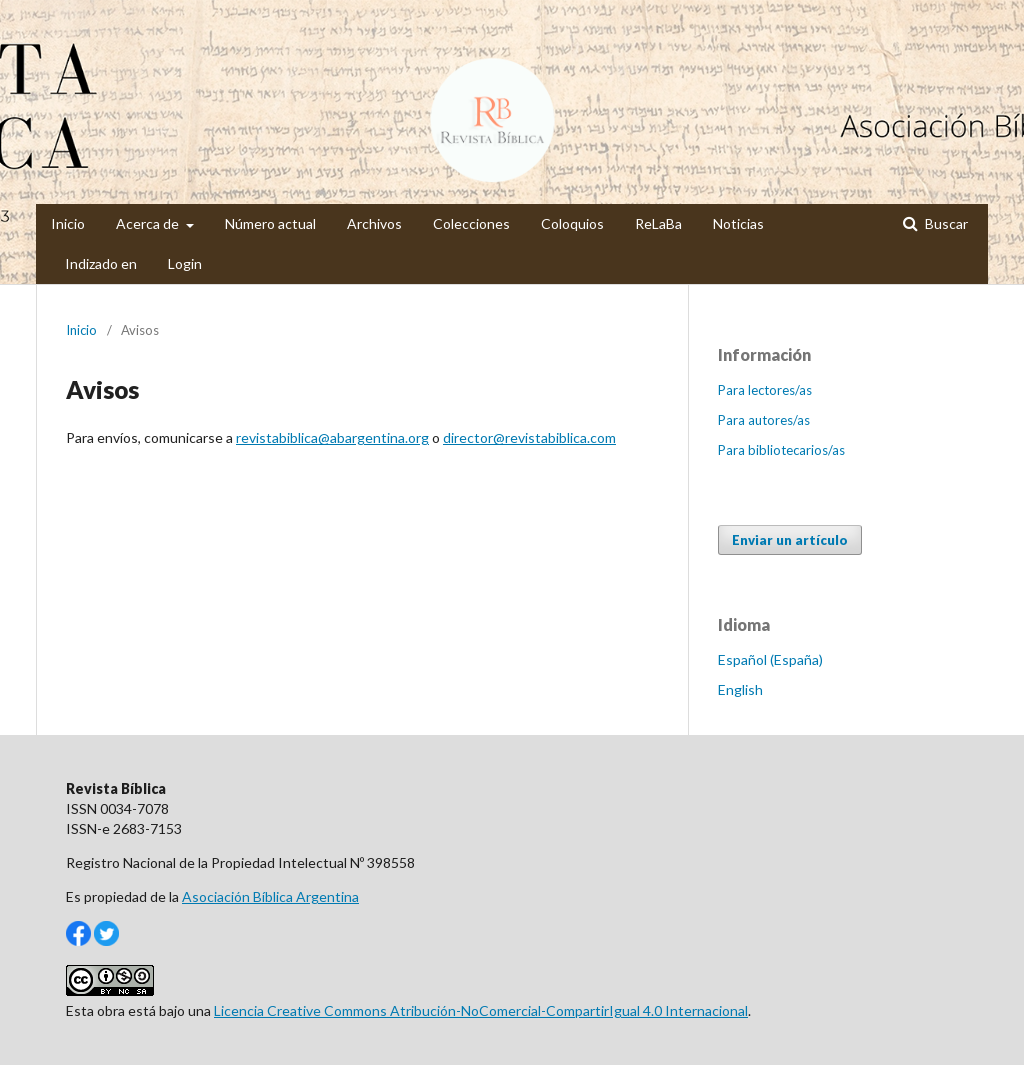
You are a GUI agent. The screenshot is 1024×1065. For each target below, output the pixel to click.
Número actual (270, 223)
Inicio (68, 223)
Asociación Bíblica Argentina (270, 896)
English (740, 689)
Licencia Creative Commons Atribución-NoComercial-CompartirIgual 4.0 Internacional (481, 1010)
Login (185, 263)
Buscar (945, 223)
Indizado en (101, 263)
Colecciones (471, 223)
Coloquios (572, 223)
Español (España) (770, 659)
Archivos (374, 223)
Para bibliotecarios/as (781, 450)
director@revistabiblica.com (529, 437)
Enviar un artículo (790, 540)
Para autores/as (764, 420)
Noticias (738, 223)
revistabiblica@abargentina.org (332, 437)
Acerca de (149, 223)
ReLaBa (658, 223)
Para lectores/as (765, 390)
